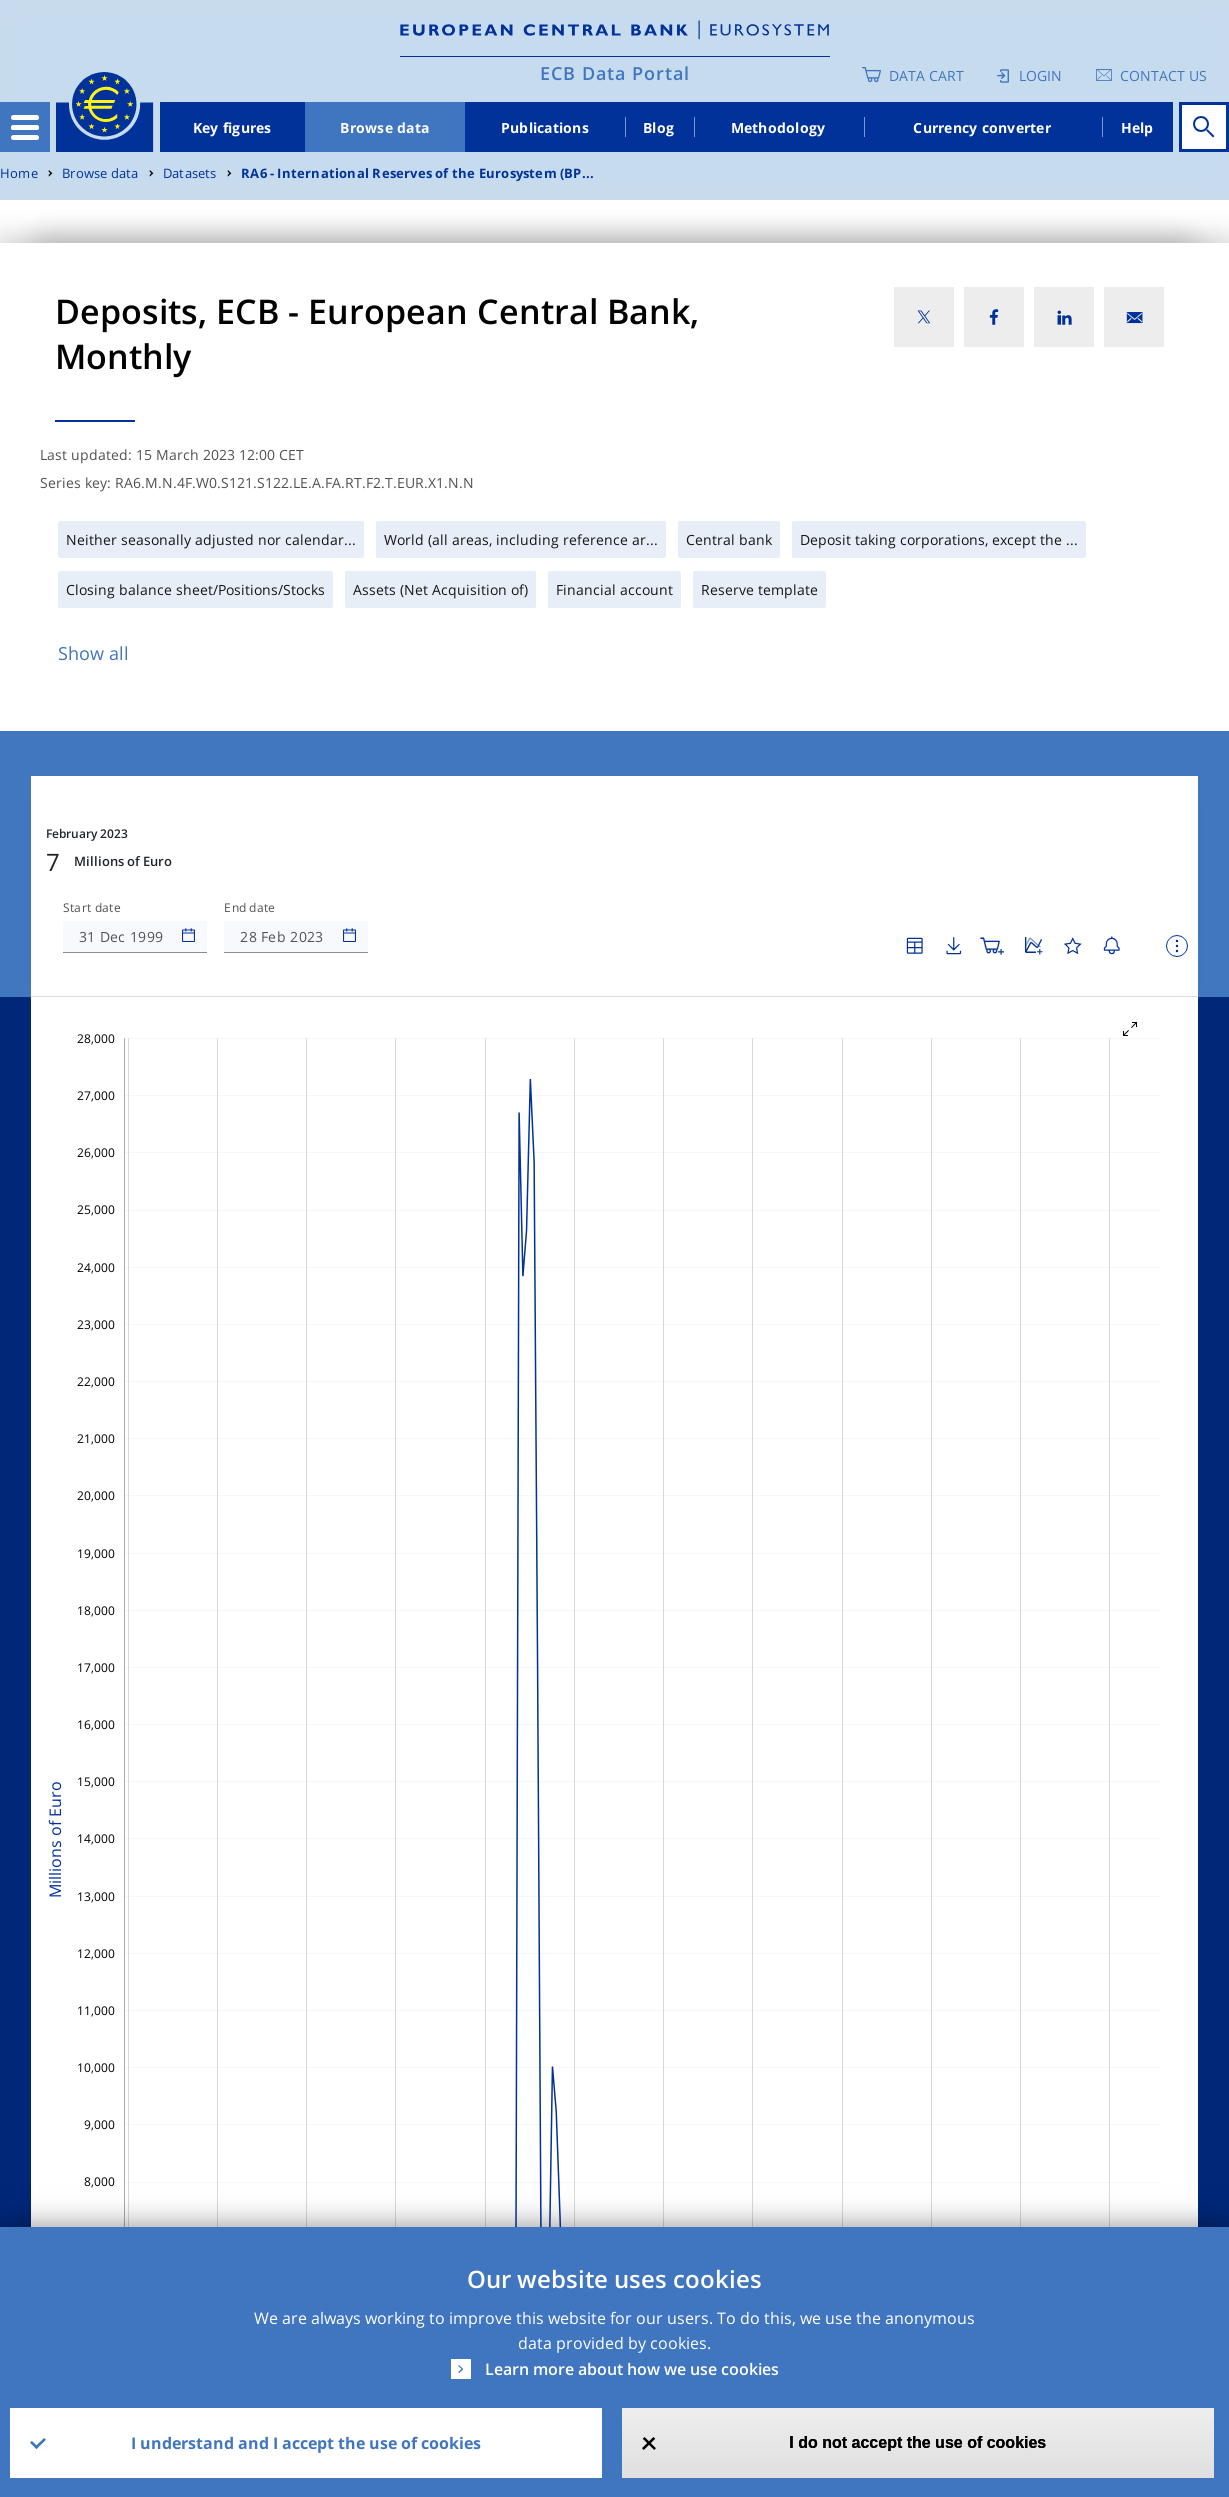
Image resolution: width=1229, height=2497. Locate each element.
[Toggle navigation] (25, 127)
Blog (658, 127)
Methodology (778, 127)
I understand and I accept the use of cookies (306, 2443)
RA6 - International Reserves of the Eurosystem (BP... (417, 173)
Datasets (190, 173)
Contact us (1163, 75)
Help (1137, 127)
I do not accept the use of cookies (917, 2442)
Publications (545, 127)
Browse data (384, 127)
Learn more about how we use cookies (632, 2369)
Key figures (232, 127)
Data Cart (926, 75)
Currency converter (982, 127)
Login (1040, 75)
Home (19, 173)
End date (250, 908)
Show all (93, 653)
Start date (92, 908)
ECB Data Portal (615, 73)
